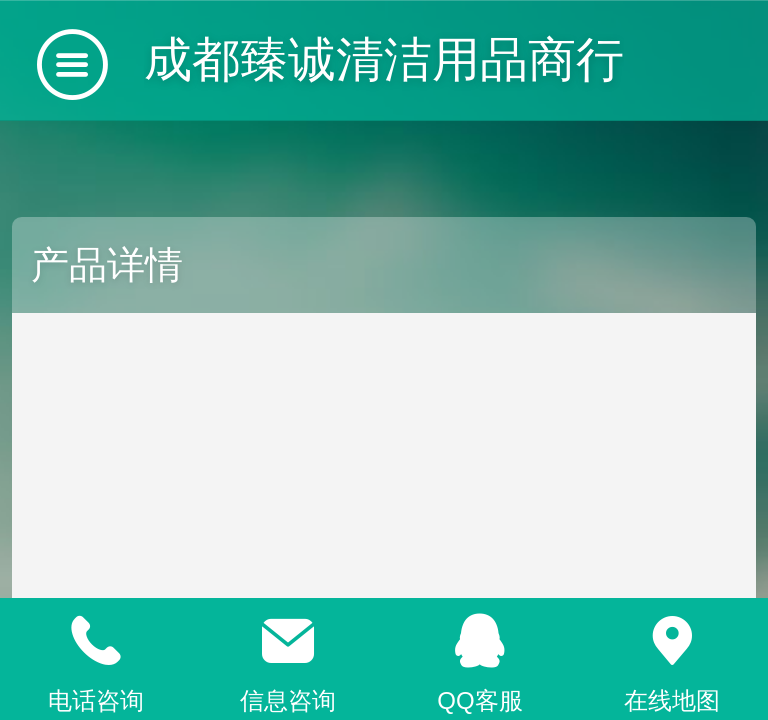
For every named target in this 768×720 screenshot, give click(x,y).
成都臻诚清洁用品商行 (384, 59)
